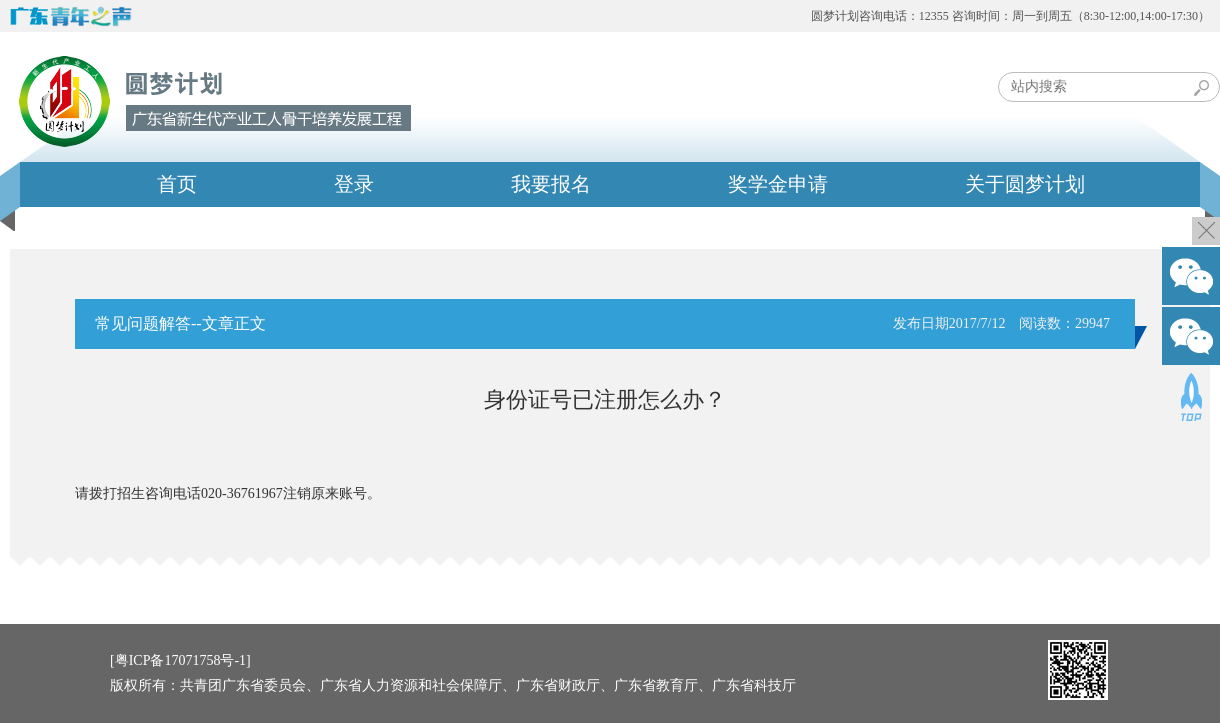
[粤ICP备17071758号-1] (180, 660)
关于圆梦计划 (1025, 184)
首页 (177, 184)
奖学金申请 (778, 184)
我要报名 (551, 184)
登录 (354, 184)
